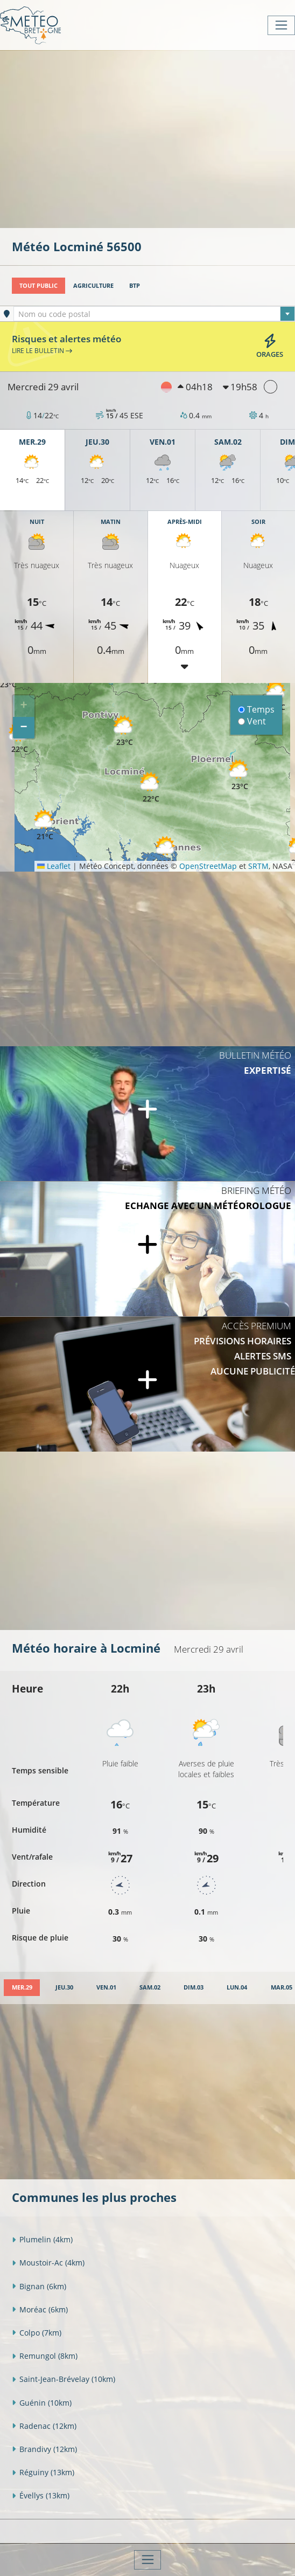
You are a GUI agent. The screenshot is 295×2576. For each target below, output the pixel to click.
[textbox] (154, 314)
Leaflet (54, 866)
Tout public (38, 285)
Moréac (40, 2309)
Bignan (39, 2286)
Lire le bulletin (42, 350)
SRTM (258, 866)
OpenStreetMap (208, 866)
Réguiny (43, 2472)
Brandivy (44, 2449)
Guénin (42, 2403)
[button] (150, 788)
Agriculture (93, 285)
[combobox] (154, 313)
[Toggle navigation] (281, 25)
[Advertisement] (153, 138)
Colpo (36, 2333)
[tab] (22, 1987)
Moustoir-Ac (48, 2262)
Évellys (40, 2495)
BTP (134, 285)
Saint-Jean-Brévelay (63, 2379)
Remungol (45, 2356)
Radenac (44, 2426)
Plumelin (42, 2239)
